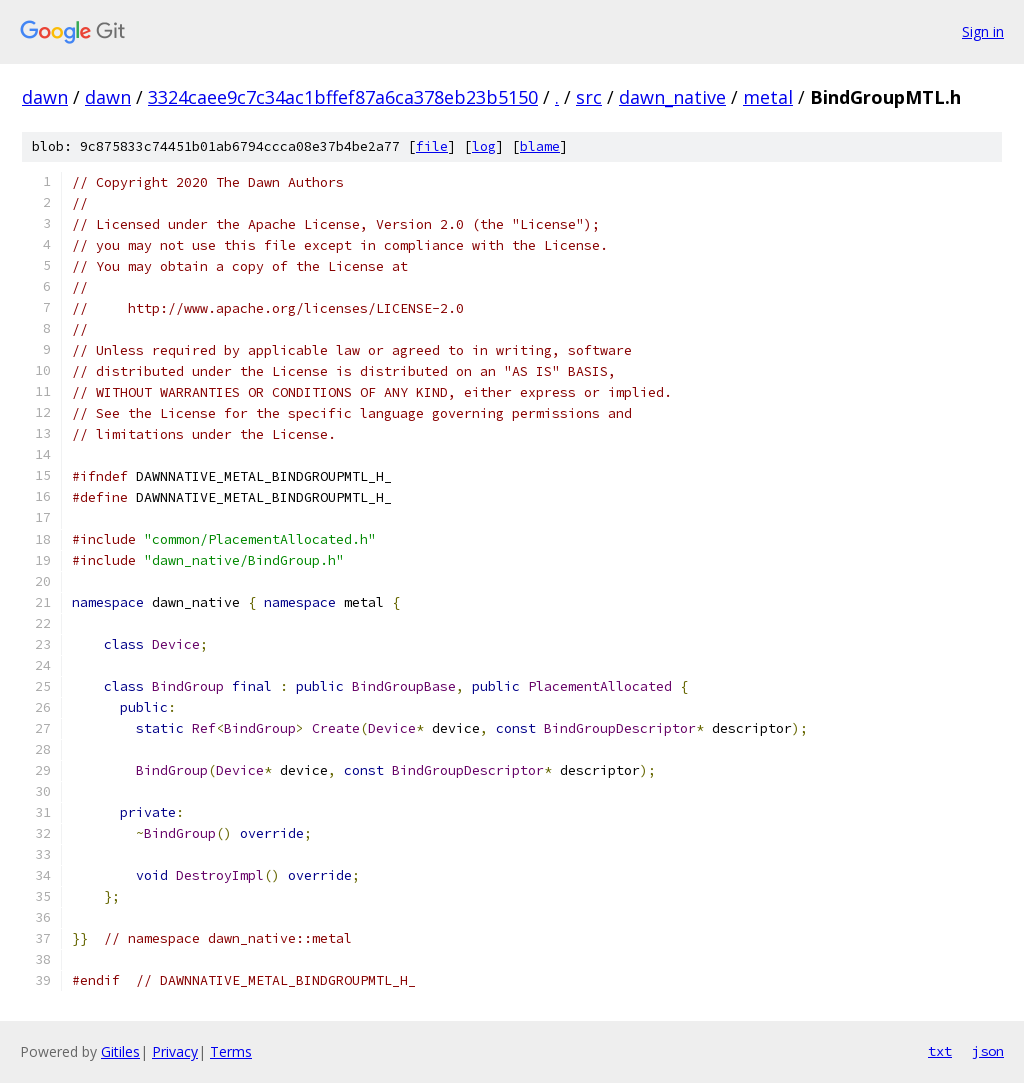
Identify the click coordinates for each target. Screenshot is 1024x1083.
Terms (231, 1051)
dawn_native (672, 97)
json (988, 1051)
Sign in (983, 31)
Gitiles (120, 1051)
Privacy (175, 1051)
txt (940, 1051)
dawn (45, 97)
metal (768, 97)
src (589, 97)
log (484, 146)
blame (540, 146)
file (432, 146)
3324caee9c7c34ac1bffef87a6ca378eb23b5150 (343, 97)
